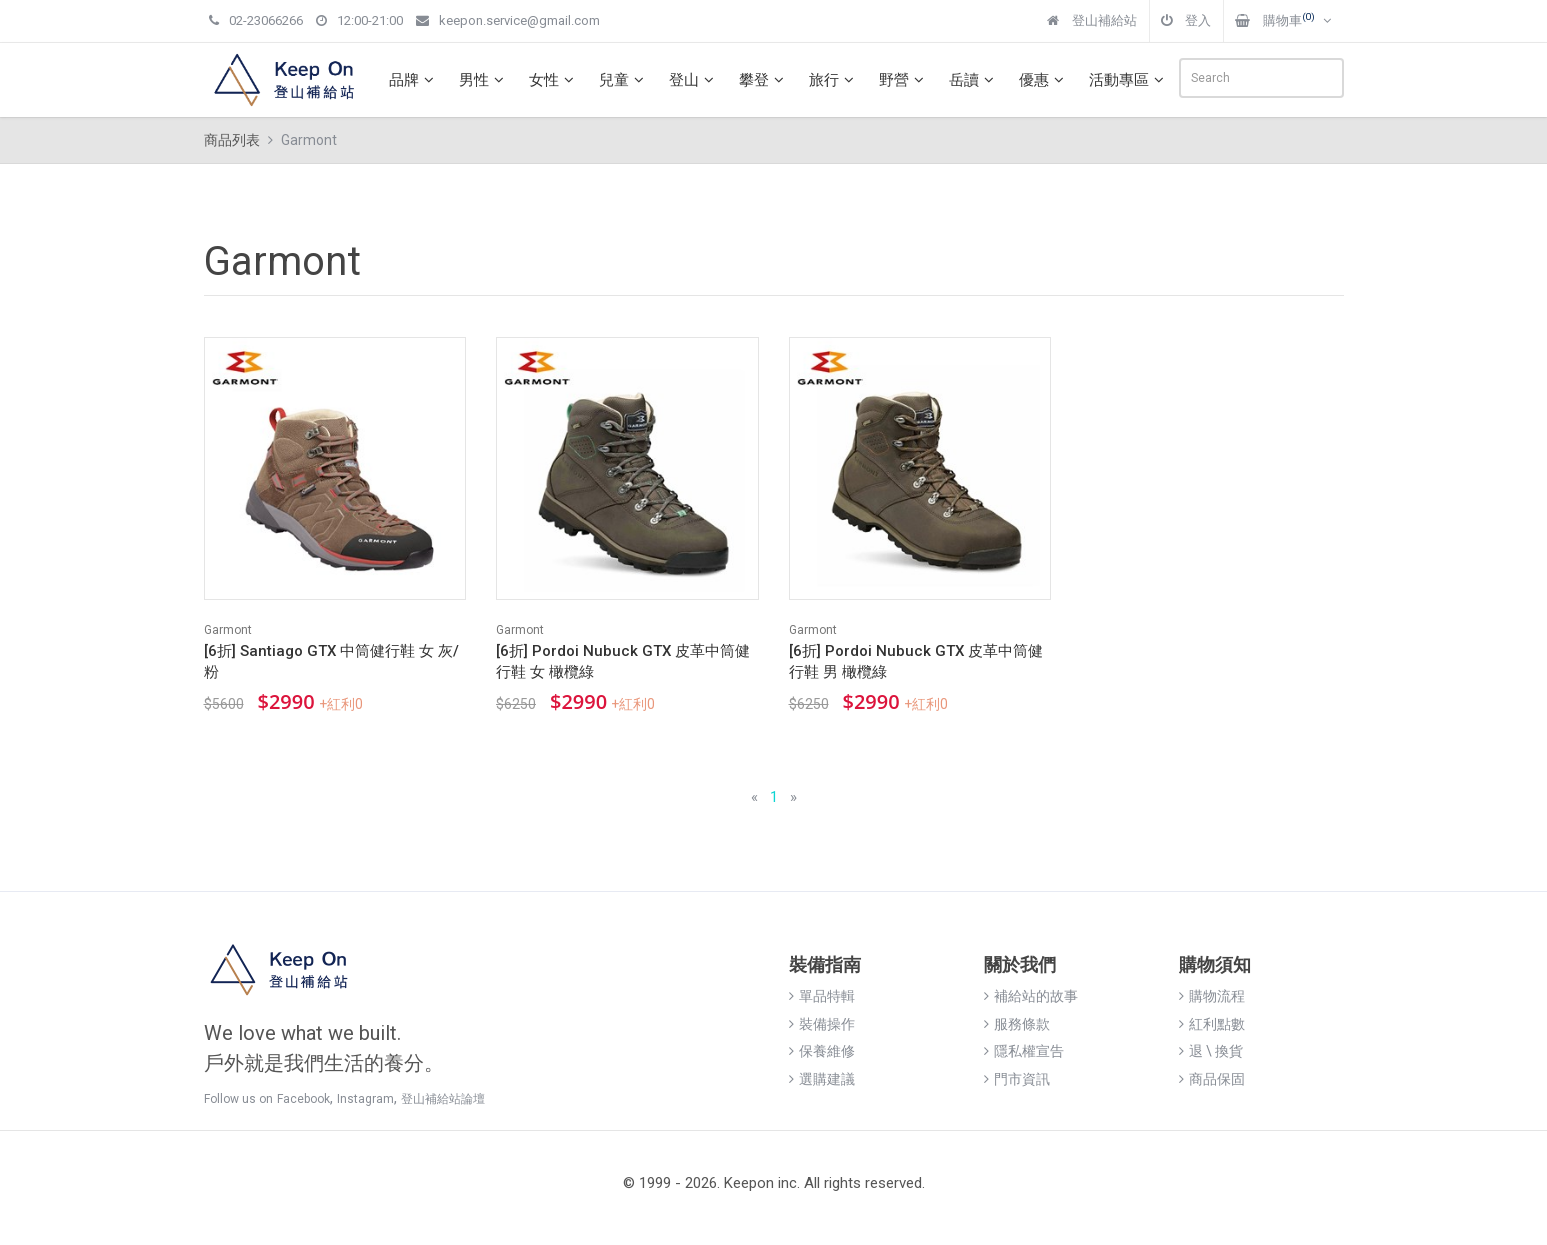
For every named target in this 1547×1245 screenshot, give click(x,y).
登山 (694, 80)
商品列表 (232, 140)
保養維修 (822, 1051)
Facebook (303, 1099)
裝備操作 (822, 1024)
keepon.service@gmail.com (508, 20)
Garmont (228, 630)
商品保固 (1212, 1079)
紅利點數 (1212, 1024)
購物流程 (1212, 996)
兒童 (624, 80)
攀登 (764, 80)
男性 (484, 80)
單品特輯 (822, 996)
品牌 (414, 80)
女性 (554, 80)
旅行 (834, 80)
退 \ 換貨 (1211, 1051)
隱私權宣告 (1024, 1051)
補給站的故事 (1031, 996)
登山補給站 (1092, 20)
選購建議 (822, 1079)
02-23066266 (256, 20)
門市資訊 (1017, 1079)
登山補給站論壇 (443, 1099)
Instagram (365, 1099)
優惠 (1044, 80)
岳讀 (974, 80)
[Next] (793, 797)
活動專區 (1129, 80)
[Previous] (754, 797)
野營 (904, 80)
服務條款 (1017, 1024)
